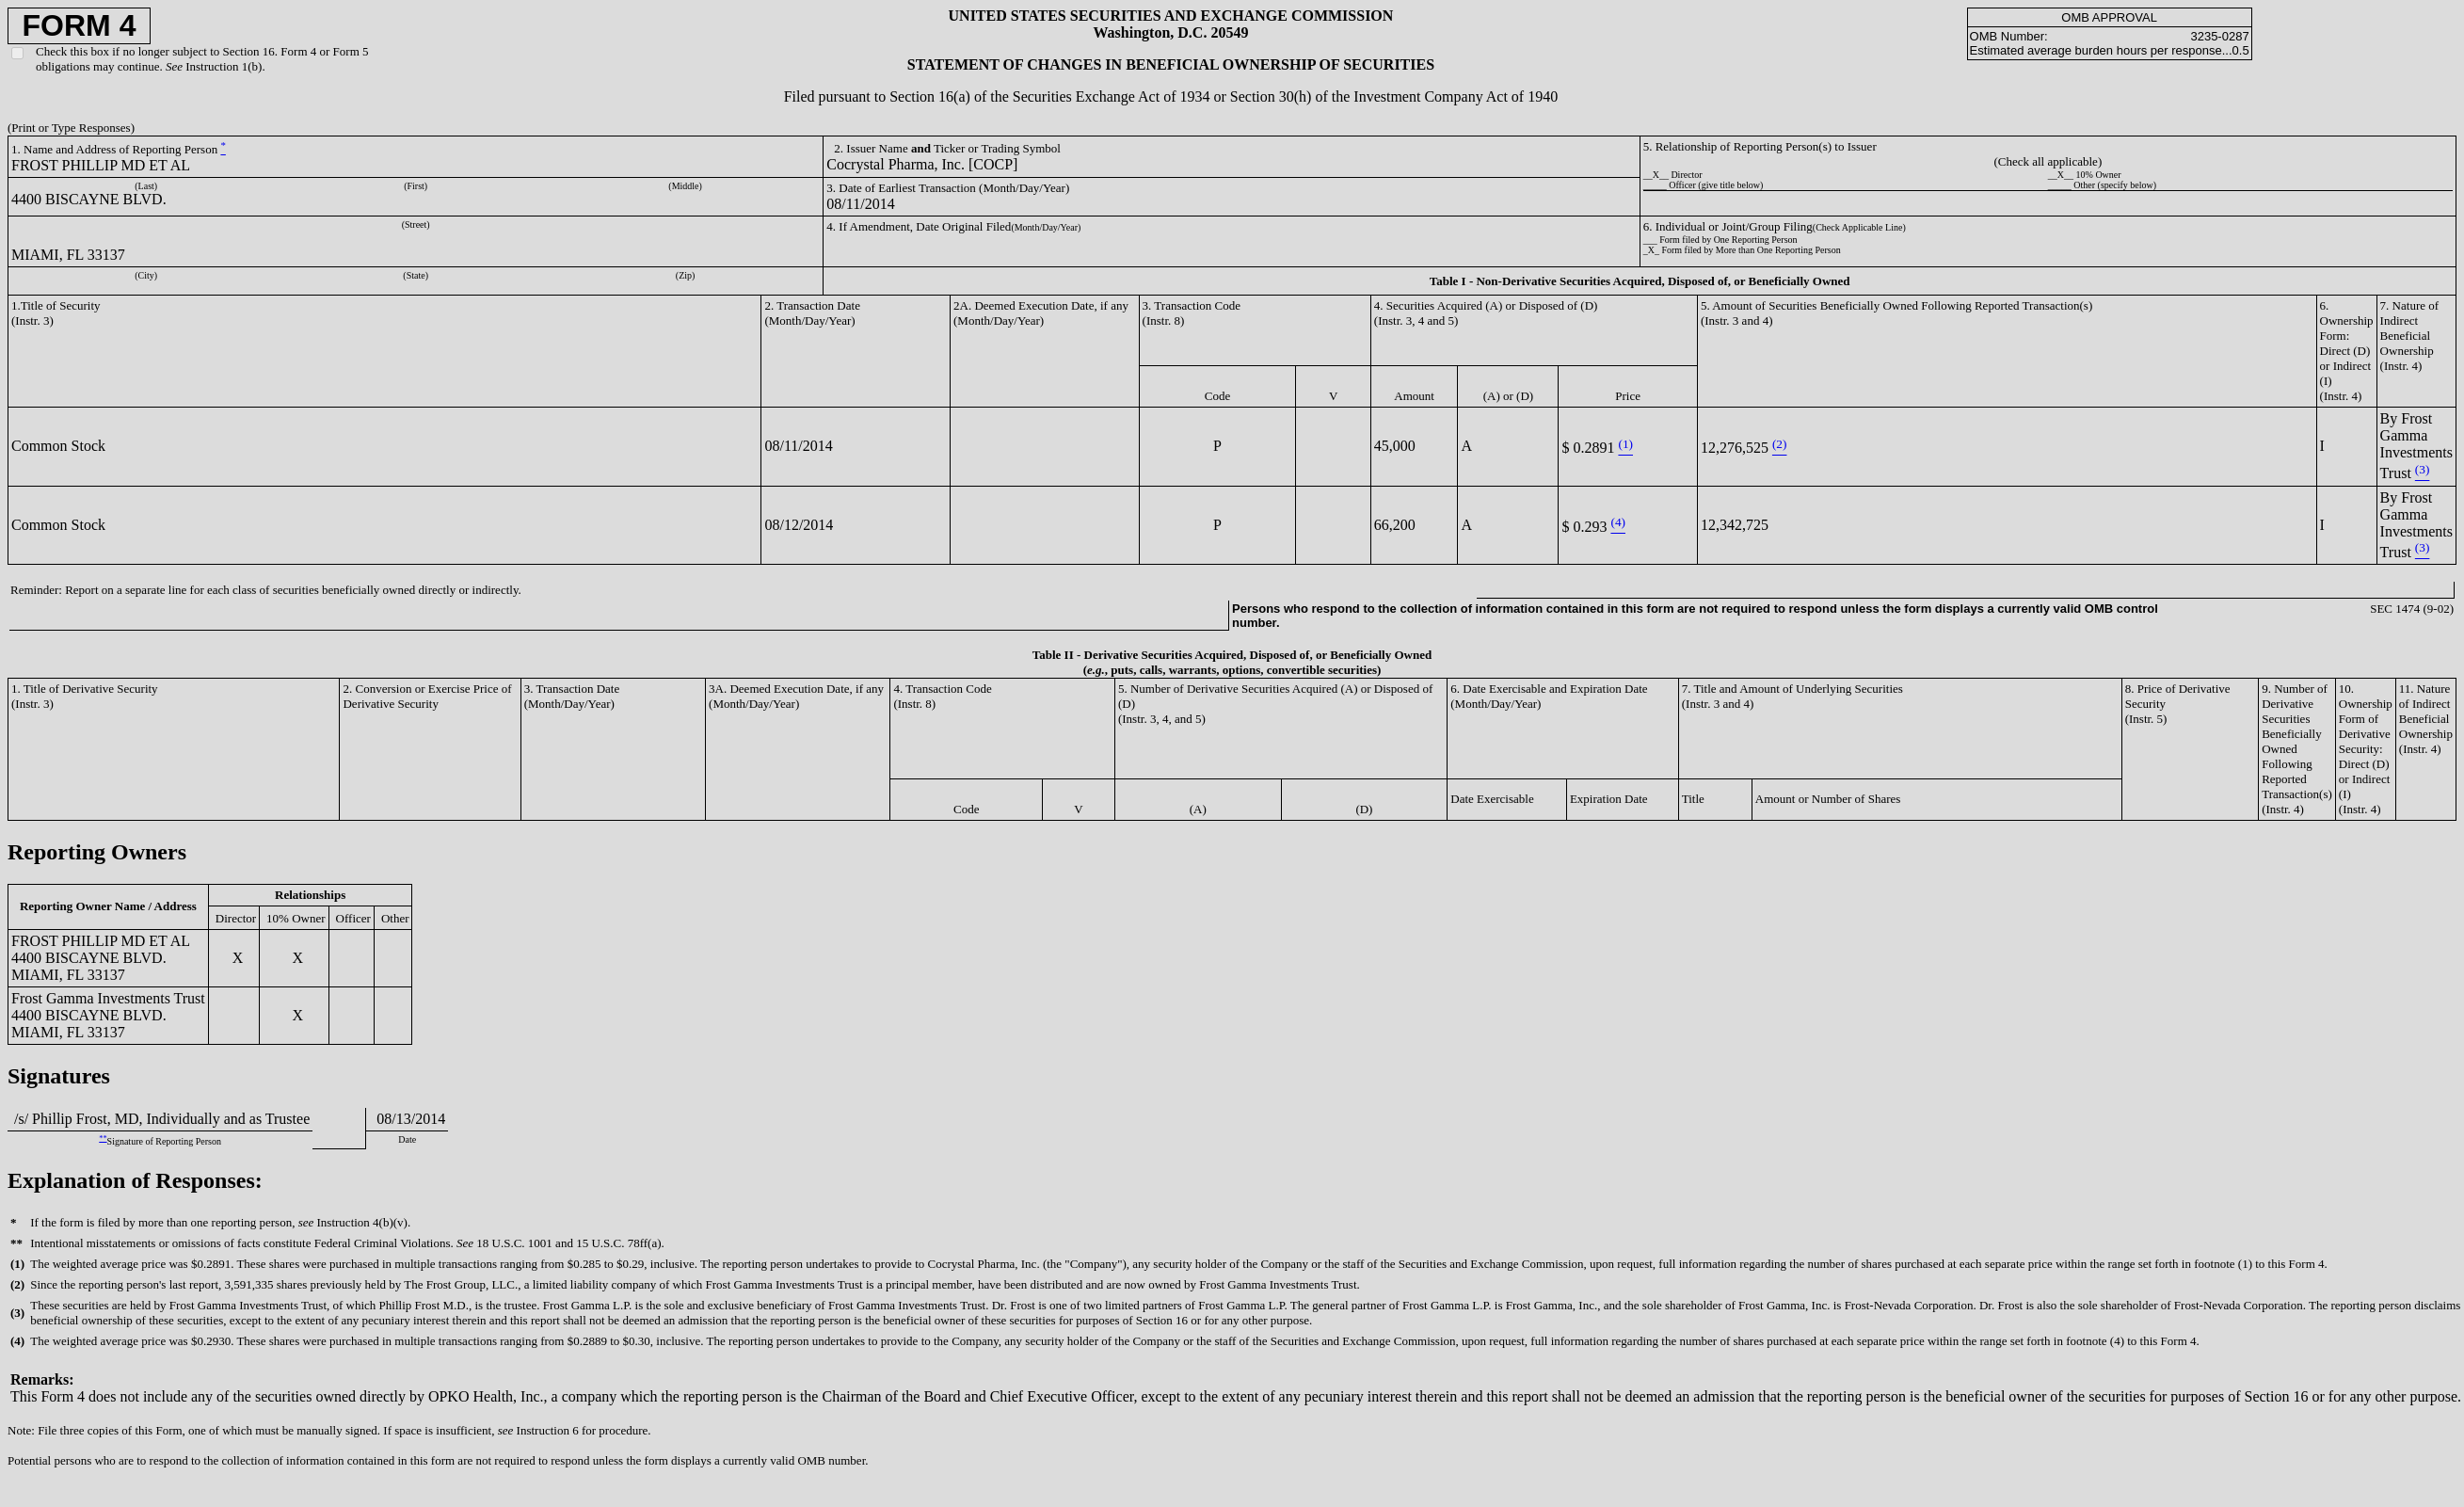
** (102, 1138)
